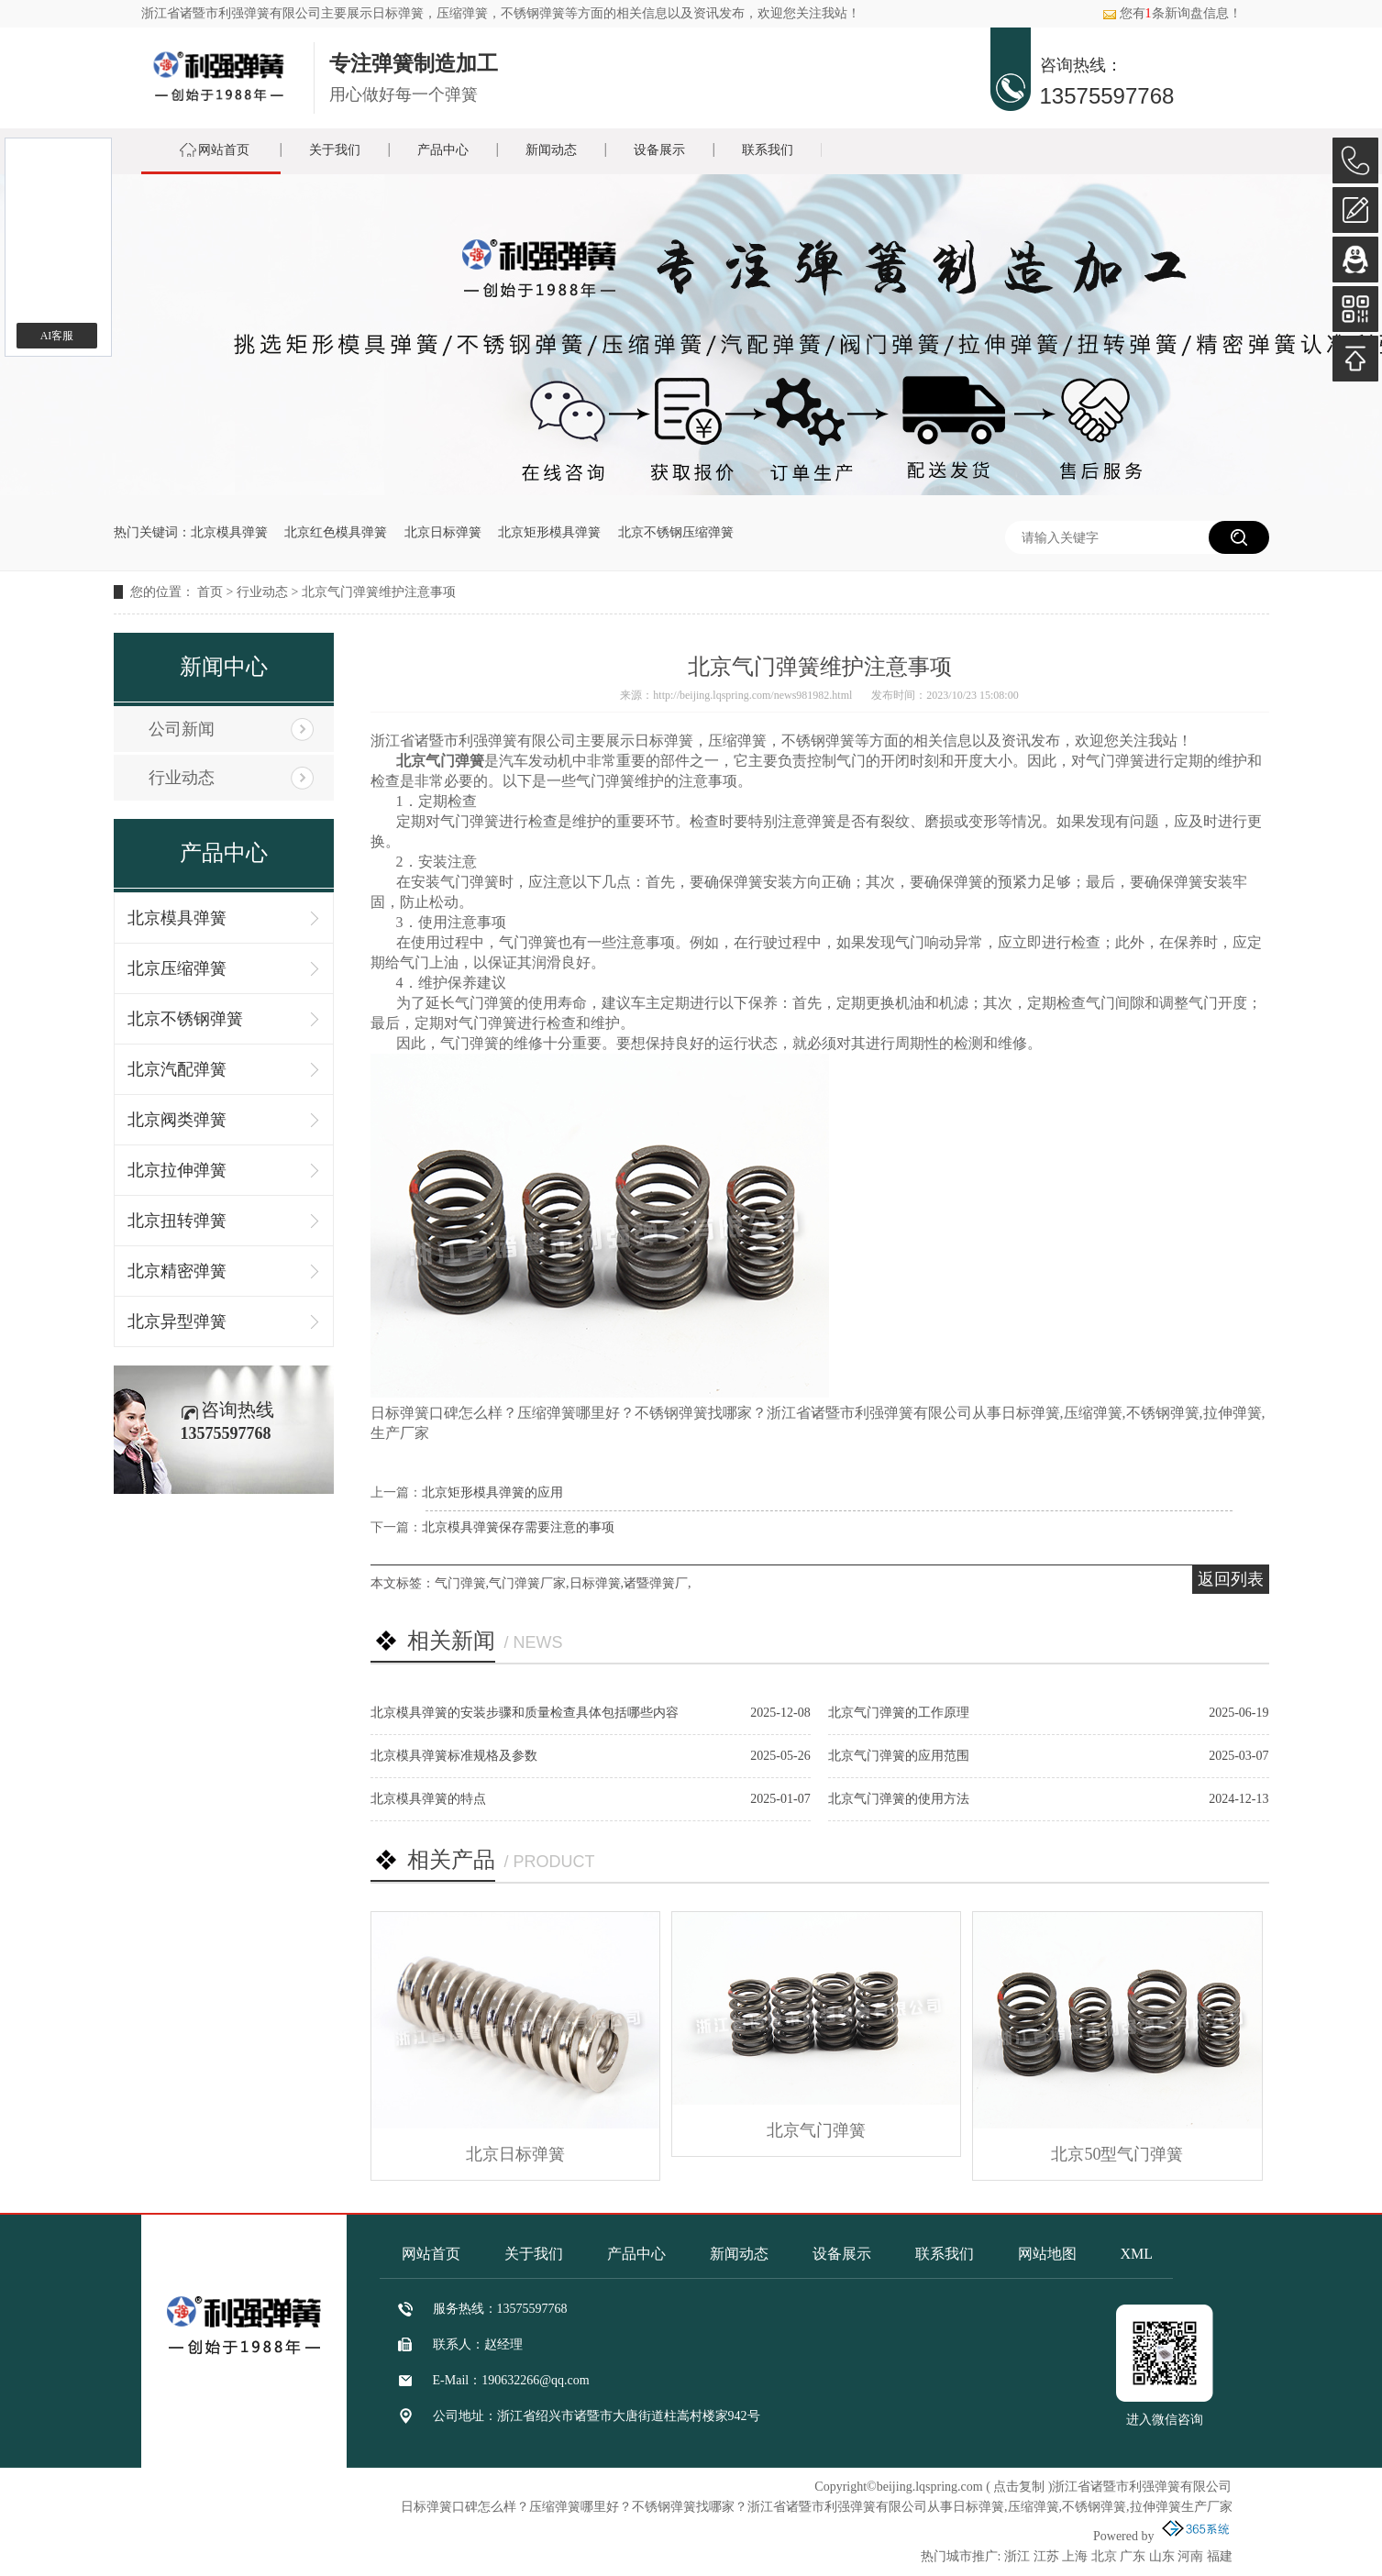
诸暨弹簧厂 (656, 1583)
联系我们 (767, 150)
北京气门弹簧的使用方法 (898, 1799)
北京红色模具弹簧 (335, 532)
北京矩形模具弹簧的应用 (492, 1492)
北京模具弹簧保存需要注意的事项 (518, 1527)
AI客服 (57, 335)
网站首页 (223, 150)
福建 (1220, 2556)
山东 (1162, 2556)
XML (1137, 2253)
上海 (1075, 2556)
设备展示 (659, 150)
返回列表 (1231, 1579)
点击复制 (1019, 2486)
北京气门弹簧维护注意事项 (379, 592)
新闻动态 (551, 150)
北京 (1104, 2556)
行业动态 (262, 592)
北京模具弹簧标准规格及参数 (453, 1756)
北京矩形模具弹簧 (549, 532)
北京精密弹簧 (177, 1271)
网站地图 (1047, 2253)
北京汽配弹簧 (177, 1069)
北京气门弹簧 (816, 2130)
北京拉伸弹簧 (177, 1170)
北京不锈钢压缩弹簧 (676, 532)
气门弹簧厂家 (527, 1583)
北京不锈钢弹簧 (185, 1019)
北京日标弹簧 (442, 532)
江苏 (1046, 2556)
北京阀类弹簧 (177, 1120)
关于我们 (334, 150)
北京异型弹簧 (177, 1321)
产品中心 (443, 150)
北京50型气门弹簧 (1117, 2154)
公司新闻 (182, 729)
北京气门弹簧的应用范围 (898, 1756)
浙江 (1017, 2556)
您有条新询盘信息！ (1172, 13)
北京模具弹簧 (229, 532)
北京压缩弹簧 (177, 968)
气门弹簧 (460, 1583)
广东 (1132, 2556)
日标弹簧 (398, 13)
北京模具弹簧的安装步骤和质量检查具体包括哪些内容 (524, 1712)
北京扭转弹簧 (177, 1220)
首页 (210, 592)
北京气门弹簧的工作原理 (898, 1712)
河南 (1190, 2556)
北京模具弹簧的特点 (428, 1799)
